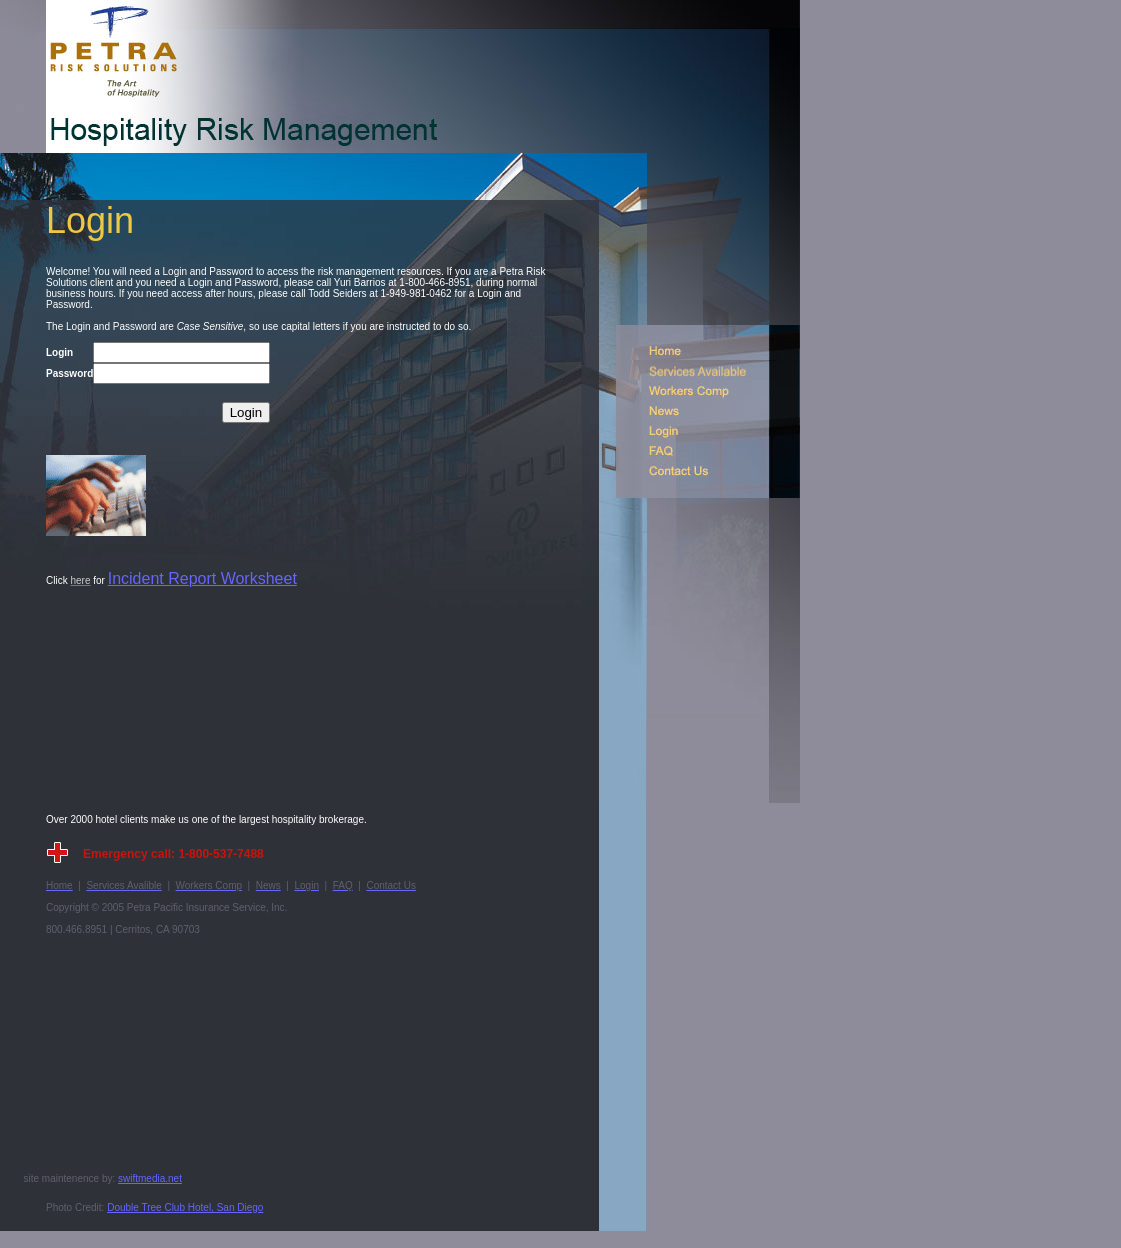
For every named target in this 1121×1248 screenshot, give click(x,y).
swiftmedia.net (150, 1178)
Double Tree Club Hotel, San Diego (185, 1207)
